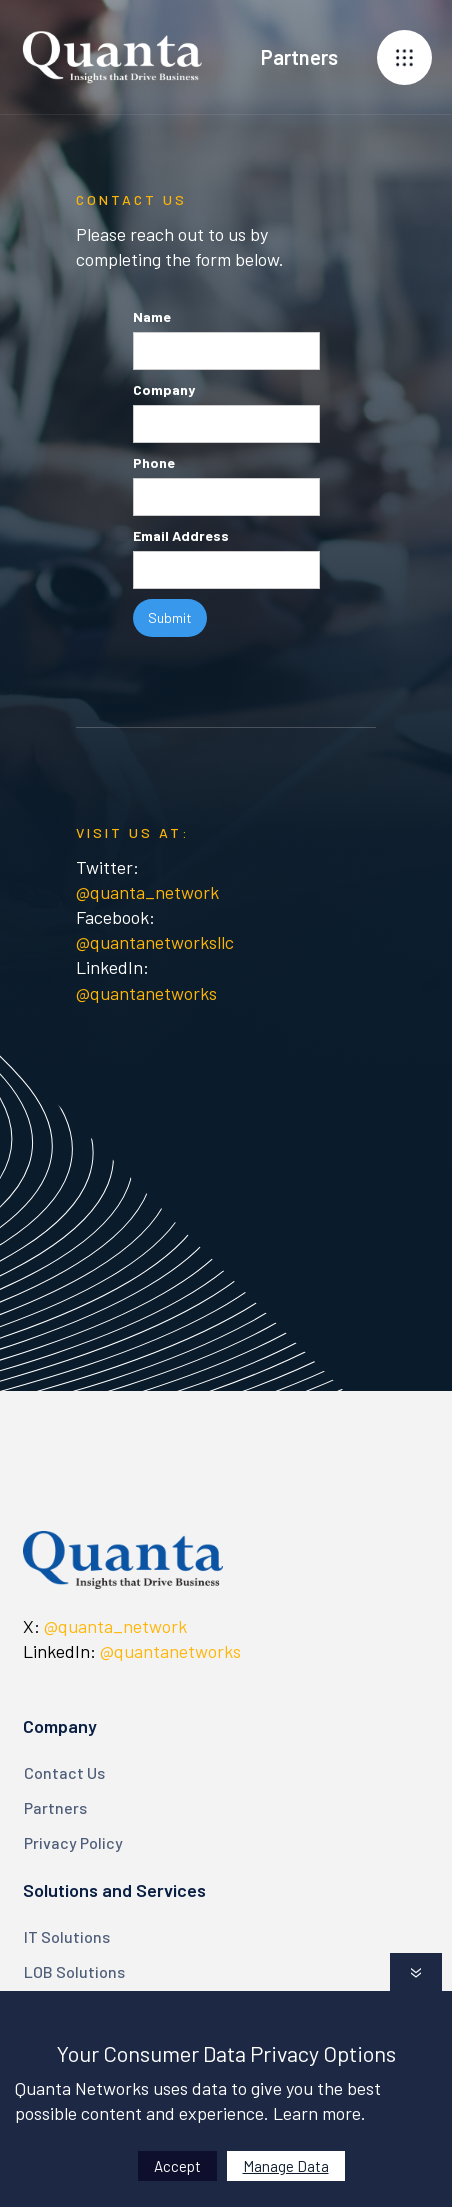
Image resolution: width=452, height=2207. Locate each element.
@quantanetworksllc (155, 942)
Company (164, 389)
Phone (154, 462)
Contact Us (64, 1772)
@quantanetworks (146, 993)
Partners (55, 1807)
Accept (177, 2166)
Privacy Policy (73, 1842)
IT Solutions (67, 1936)
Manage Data (286, 2166)
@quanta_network (147, 892)
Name (152, 316)
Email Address (181, 535)
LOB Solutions (74, 1971)
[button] (404, 57)
